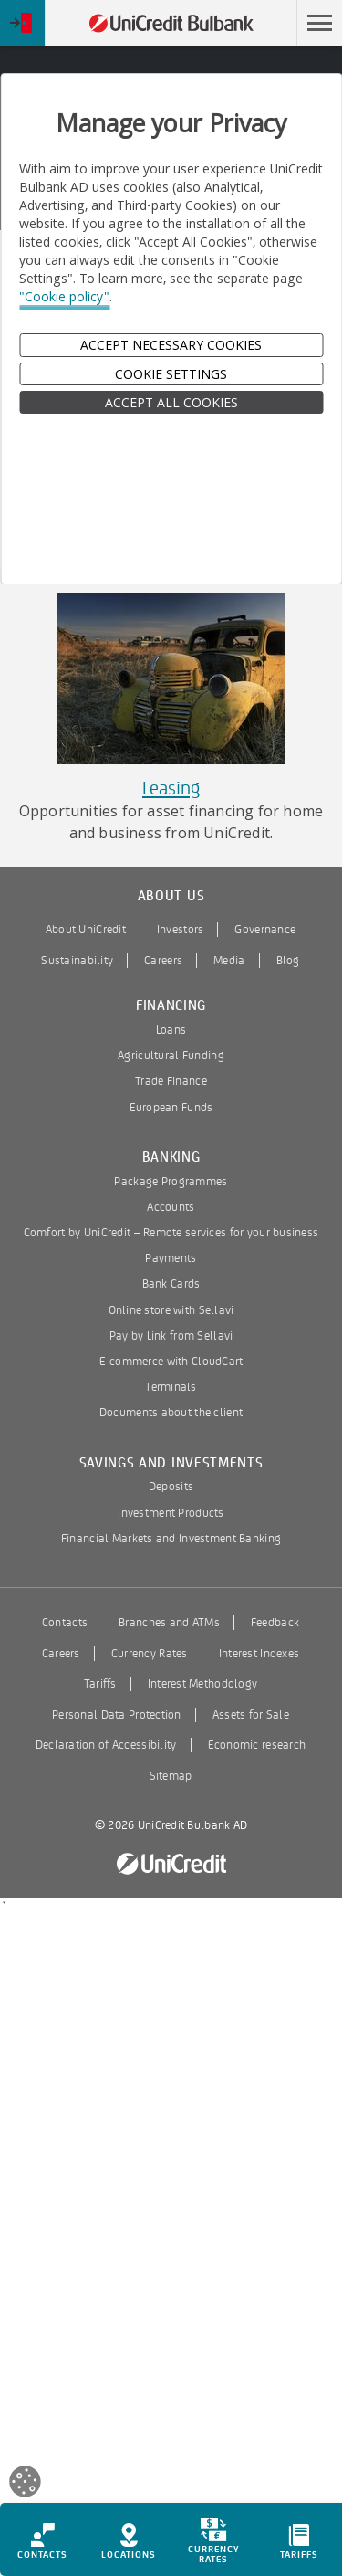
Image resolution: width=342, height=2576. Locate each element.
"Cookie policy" (64, 296)
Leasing (171, 788)
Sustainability (77, 960)
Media (228, 960)
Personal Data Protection (116, 1715)
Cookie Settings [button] (171, 374)
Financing (171, 1006)
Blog (288, 960)
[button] (319, 23)
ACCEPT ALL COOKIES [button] (171, 402)
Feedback (275, 1622)
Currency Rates (149, 1653)
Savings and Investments (171, 1463)
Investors (180, 929)
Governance (264, 929)
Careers (163, 960)
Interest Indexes (259, 1653)
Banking (171, 1157)
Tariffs (100, 1684)
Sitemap (171, 1776)
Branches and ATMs (169, 1622)
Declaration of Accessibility (106, 1745)
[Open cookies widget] (25, 2484)
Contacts (65, 1622)
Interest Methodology (203, 1684)
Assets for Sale (250, 1715)
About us (171, 896)
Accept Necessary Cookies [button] (171, 344)
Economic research (257, 1745)
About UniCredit (86, 929)
